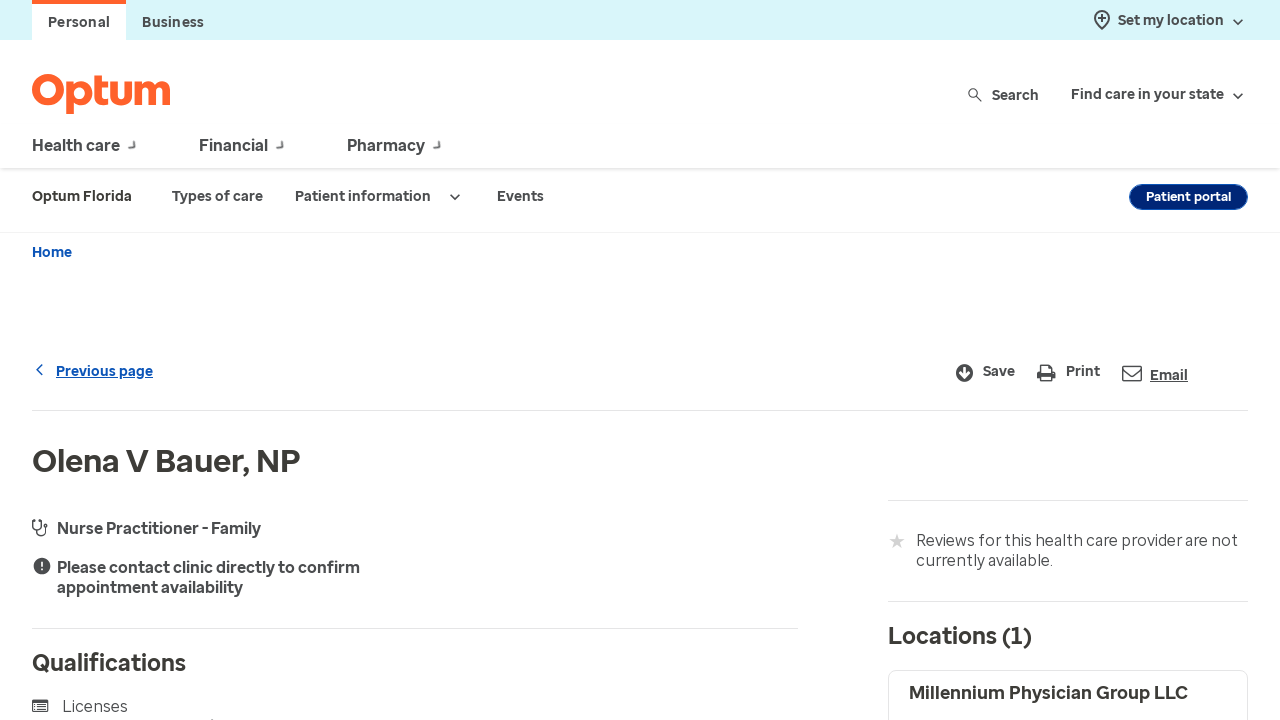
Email (1155, 373)
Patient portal (1188, 196)
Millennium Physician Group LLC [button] (1048, 693)
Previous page (92, 371)
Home (52, 252)
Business (173, 22)
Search (1004, 94)
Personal (79, 22)
